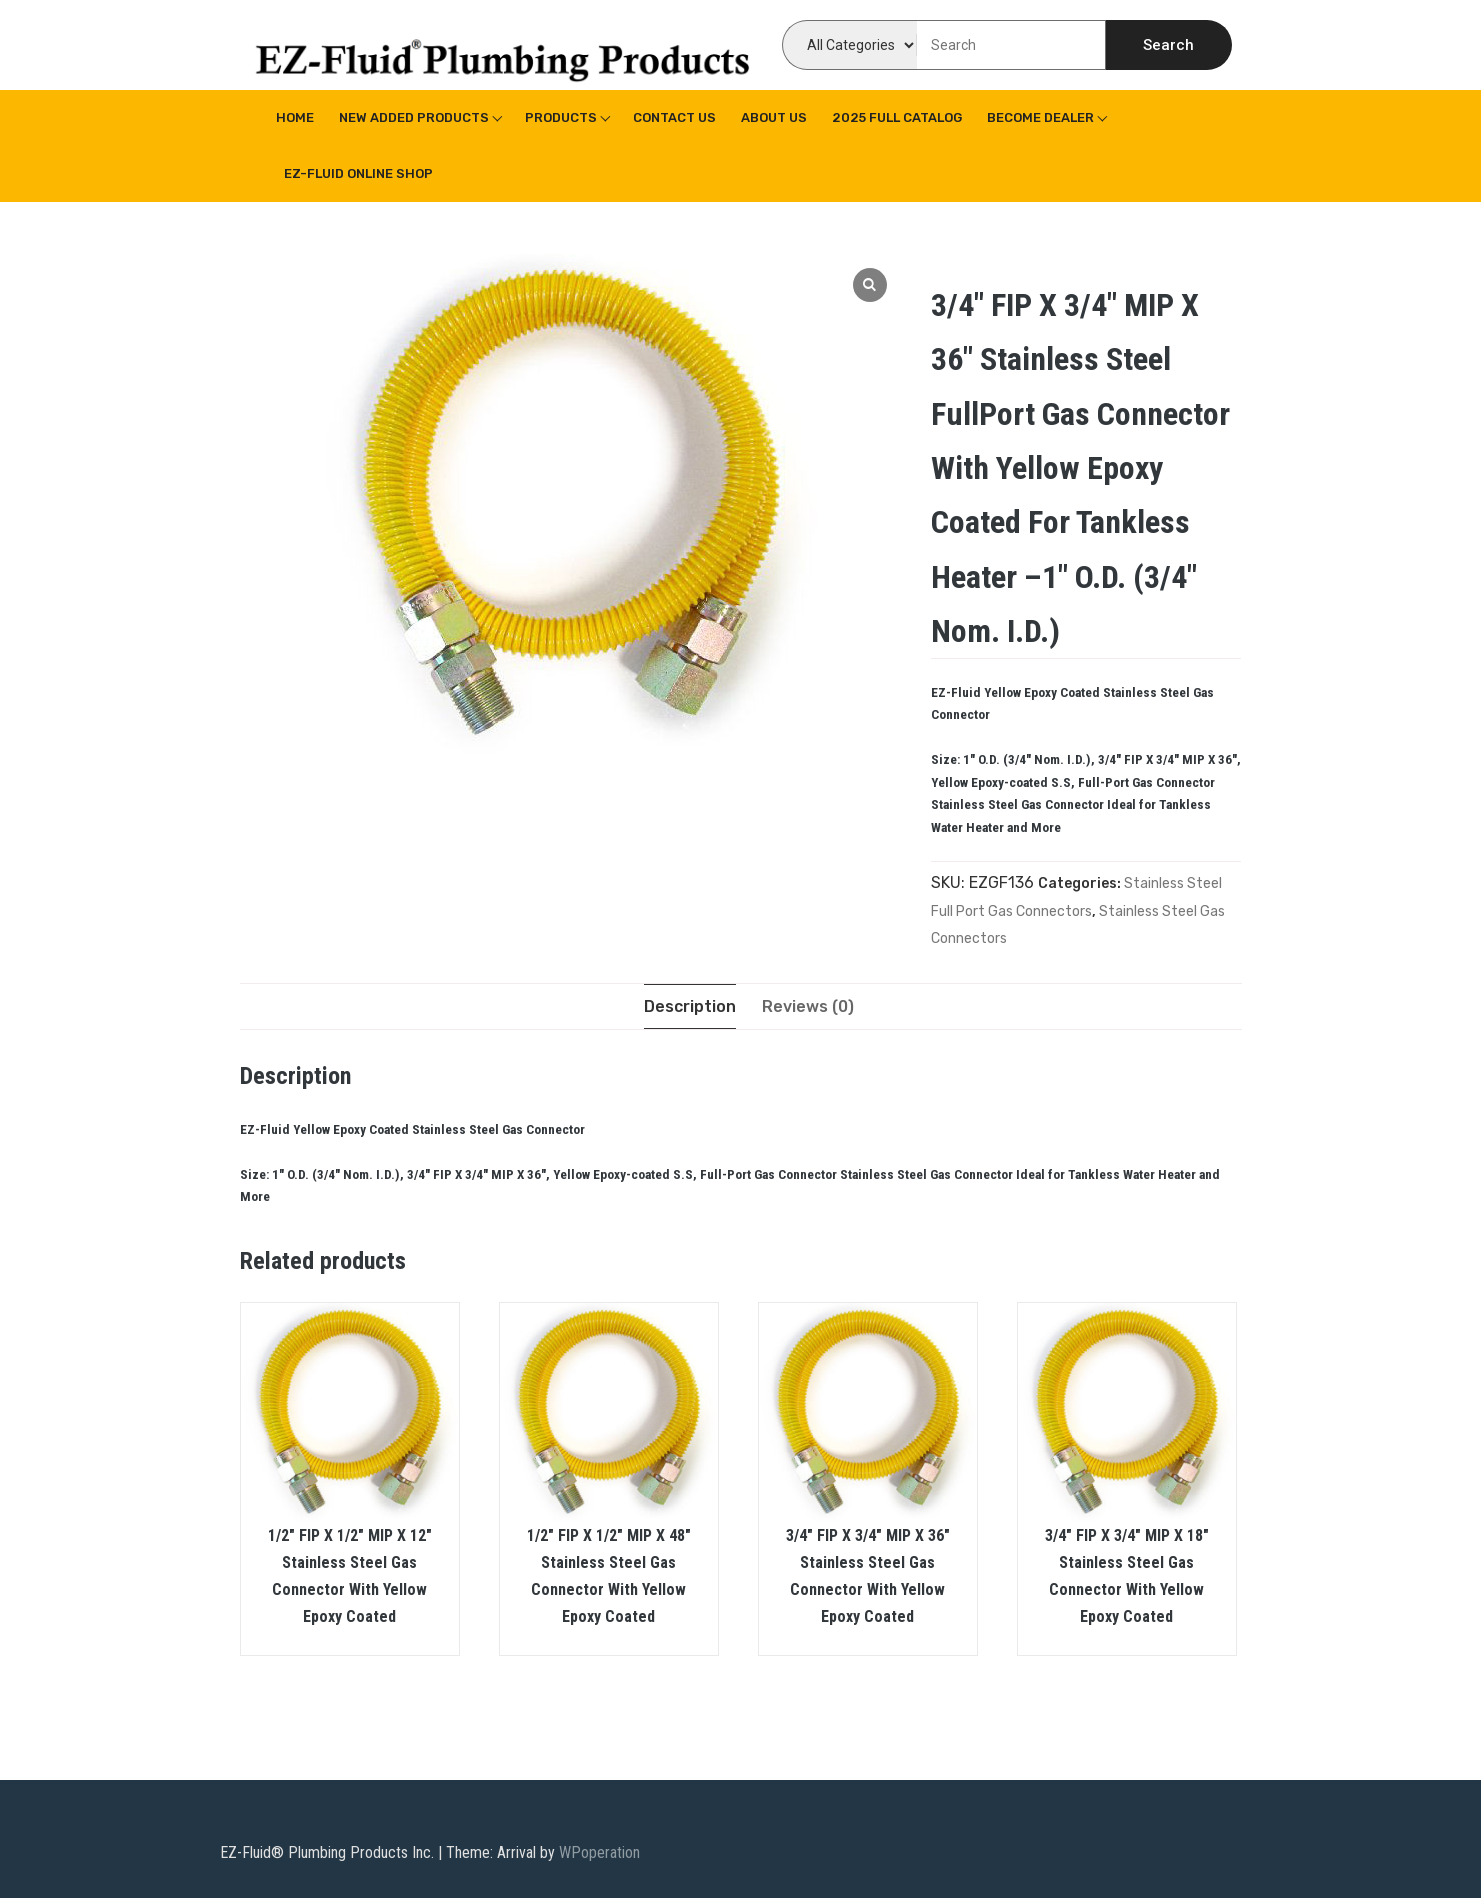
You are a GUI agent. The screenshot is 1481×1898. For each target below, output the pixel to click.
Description (690, 1006)
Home (295, 117)
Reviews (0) (808, 1006)
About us (774, 117)
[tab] (690, 1006)
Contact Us (674, 117)
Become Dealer (1040, 117)
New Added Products (414, 117)
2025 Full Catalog (897, 117)
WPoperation (599, 1852)
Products (561, 117)
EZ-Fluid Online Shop (358, 173)
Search (1168, 45)
